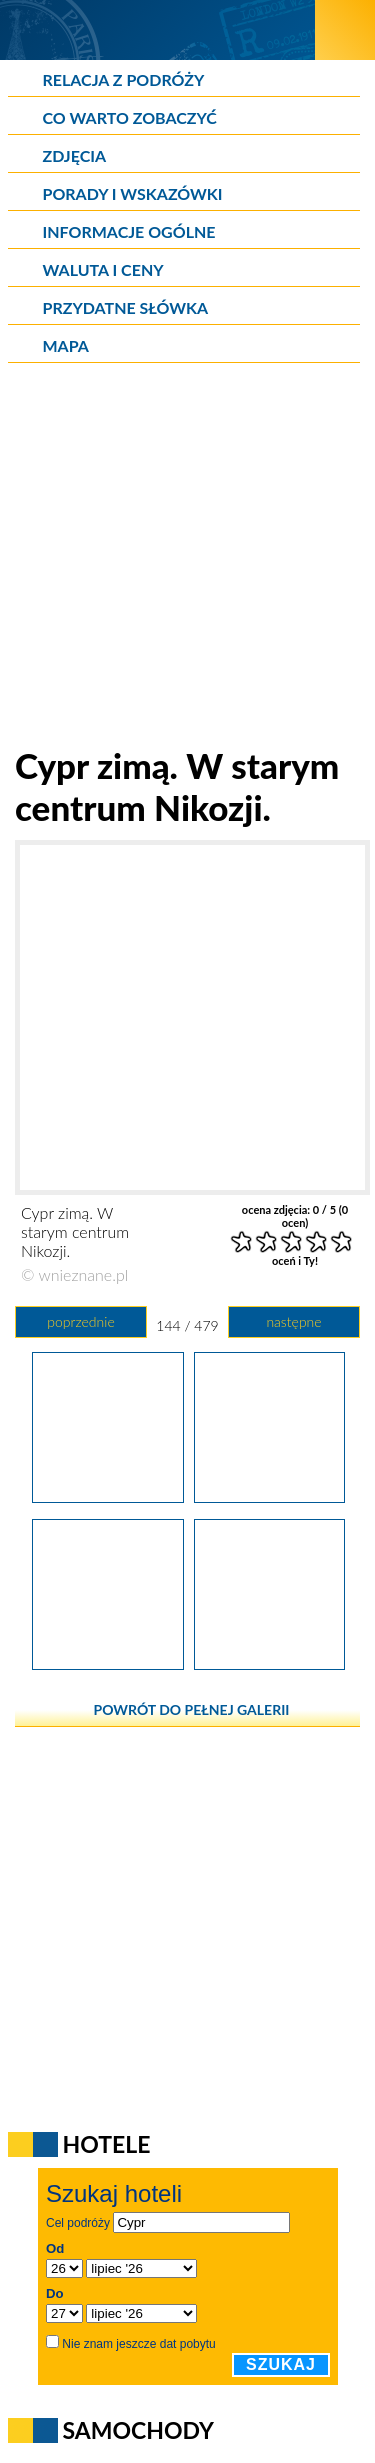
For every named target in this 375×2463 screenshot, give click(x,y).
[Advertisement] (187, 556)
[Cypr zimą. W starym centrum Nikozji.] (269, 1496)
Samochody (139, 2430)
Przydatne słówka (126, 307)
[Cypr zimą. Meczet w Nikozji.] (107, 1496)
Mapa (66, 345)
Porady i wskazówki (133, 193)
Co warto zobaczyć (130, 117)
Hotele (107, 2144)
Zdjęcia (75, 155)
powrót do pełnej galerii (192, 1709)
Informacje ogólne (129, 231)
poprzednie (80, 1321)
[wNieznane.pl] (157, 29)
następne (293, 1321)
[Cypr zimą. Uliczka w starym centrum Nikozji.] (269, 1663)
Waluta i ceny (103, 269)
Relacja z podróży (124, 79)
